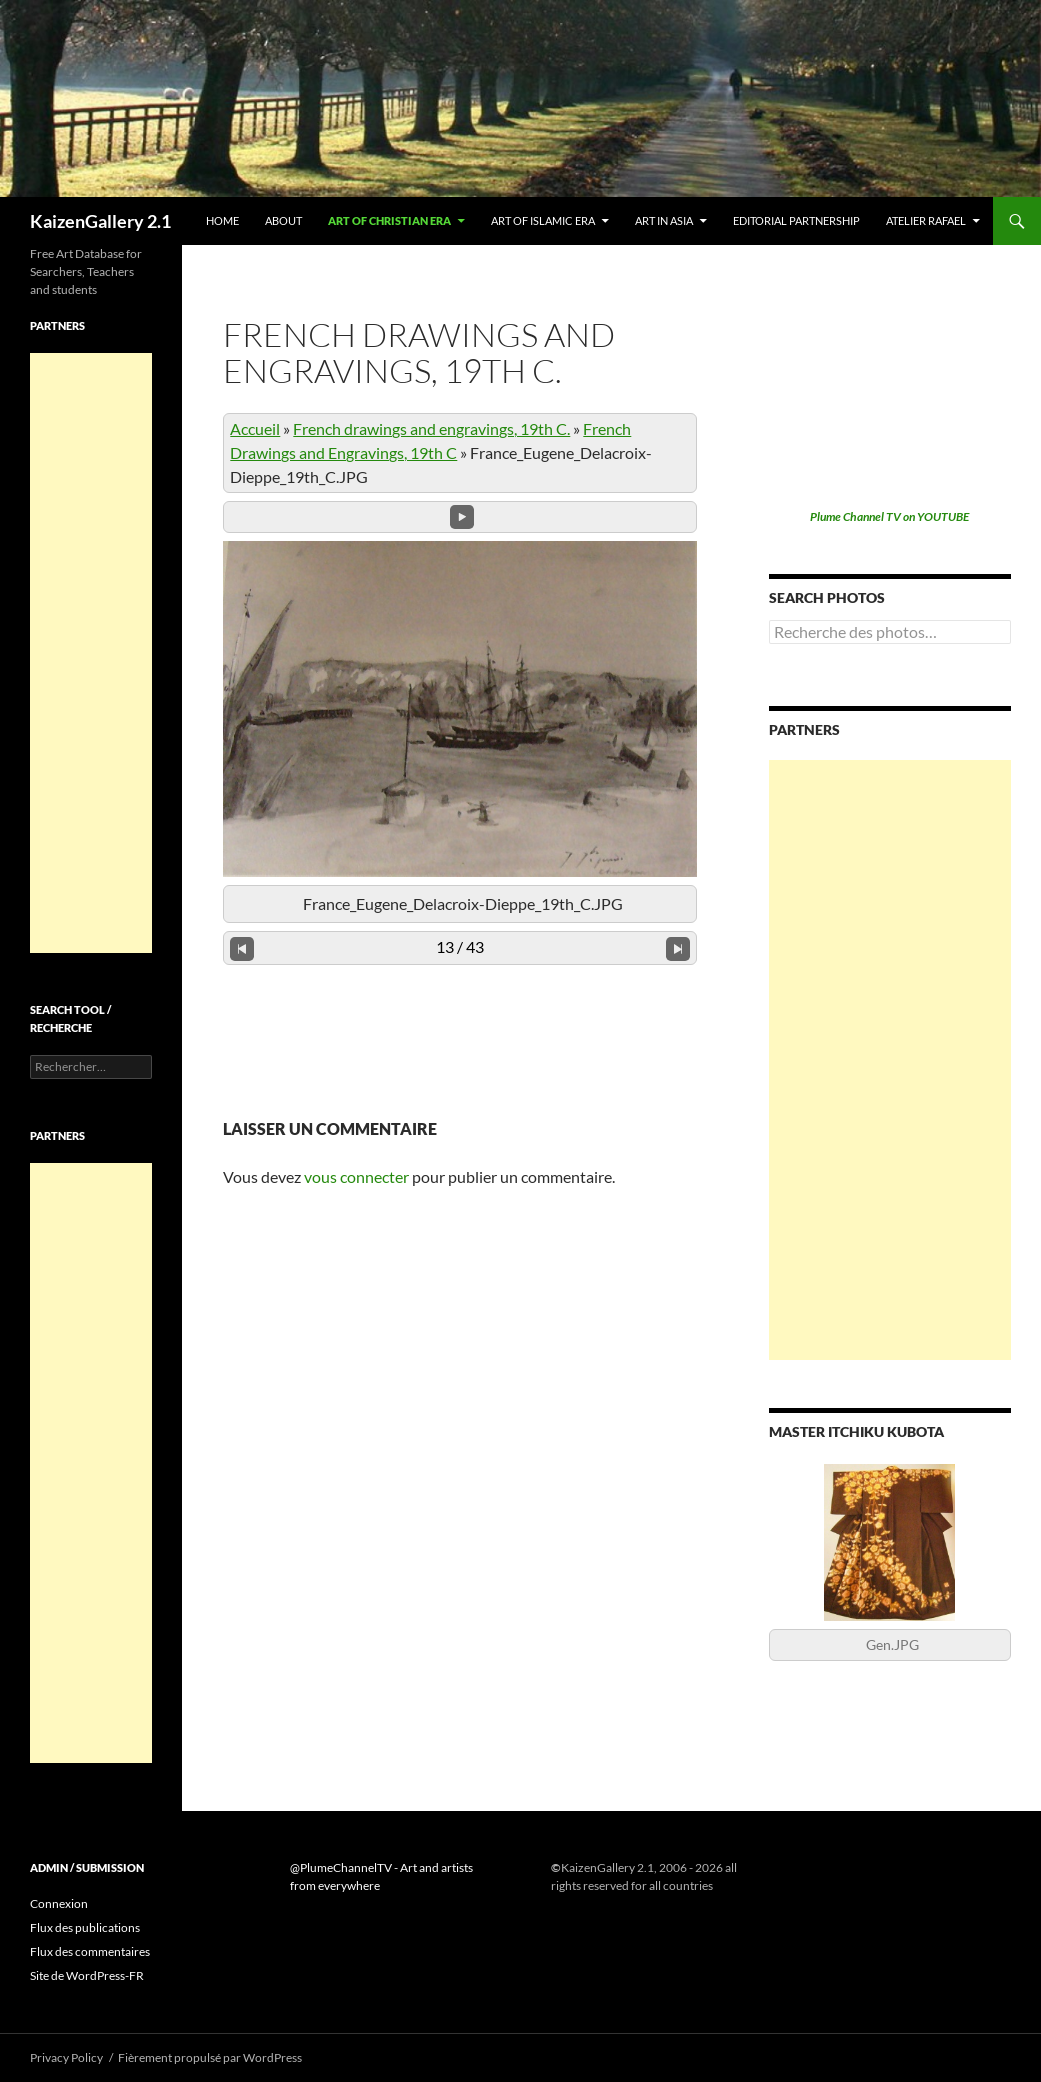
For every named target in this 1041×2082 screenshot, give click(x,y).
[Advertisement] (890, 1060)
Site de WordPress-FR (87, 1975)
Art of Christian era (389, 220)
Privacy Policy (66, 2057)
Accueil (255, 428)
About (283, 220)
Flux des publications (85, 1927)
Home (222, 220)
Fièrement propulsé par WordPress (210, 2057)
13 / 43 (460, 946)
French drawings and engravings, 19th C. (431, 428)
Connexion (59, 1903)
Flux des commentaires (90, 1951)
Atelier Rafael (926, 220)
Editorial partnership (796, 220)
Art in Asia (664, 220)
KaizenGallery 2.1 (100, 221)
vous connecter (356, 1176)
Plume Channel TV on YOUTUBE (889, 516)
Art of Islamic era (543, 220)
